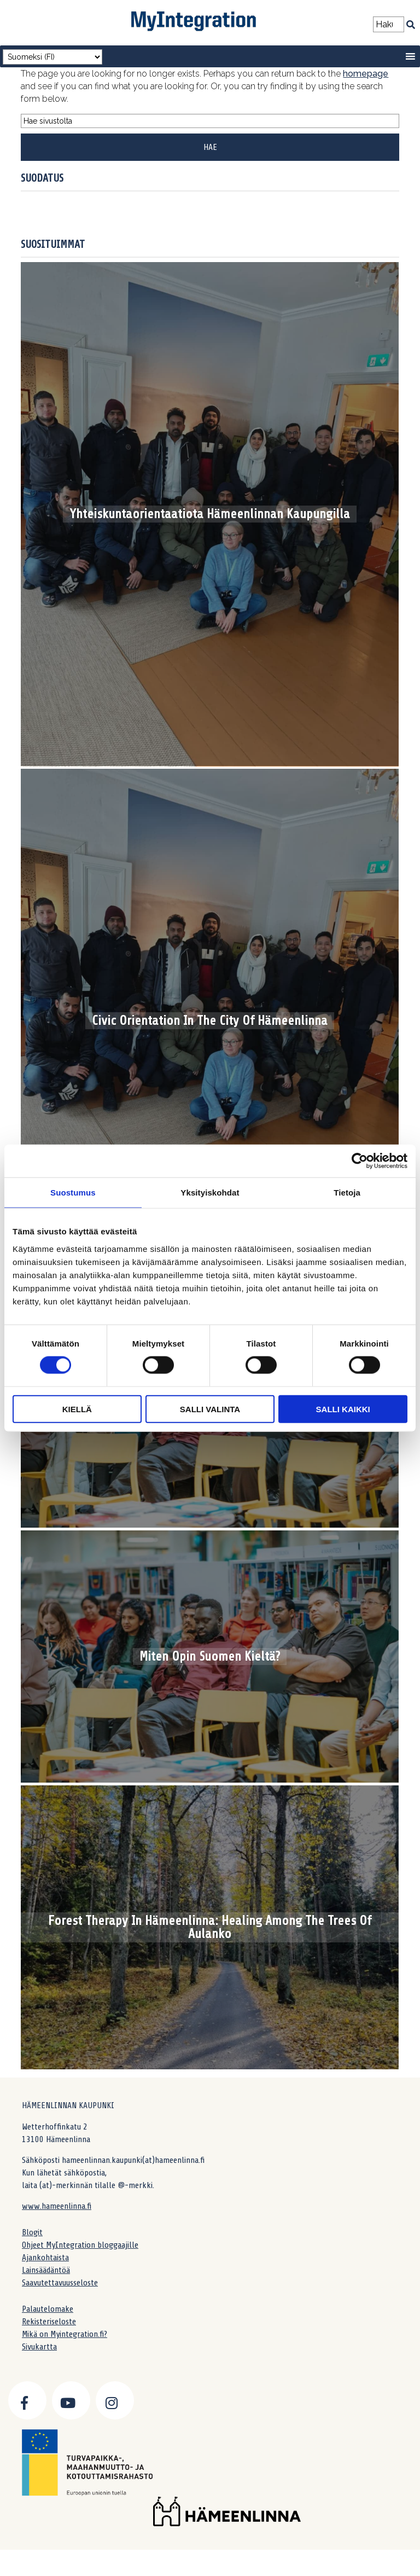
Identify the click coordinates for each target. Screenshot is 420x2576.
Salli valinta (210, 1408)
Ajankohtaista (45, 2257)
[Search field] (388, 24)
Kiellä (77, 1408)
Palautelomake (47, 2309)
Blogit (32, 2232)
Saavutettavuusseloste (60, 2283)
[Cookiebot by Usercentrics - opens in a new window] (359, 1161)
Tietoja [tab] (347, 1192)
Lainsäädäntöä (46, 2270)
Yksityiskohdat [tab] (209, 1192)
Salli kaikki (343, 1408)
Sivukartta (39, 2347)
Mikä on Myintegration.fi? (64, 2334)
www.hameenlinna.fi (56, 2206)
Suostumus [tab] (73, 1192)
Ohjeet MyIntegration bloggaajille (80, 2245)
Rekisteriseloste (49, 2321)
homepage (365, 73)
